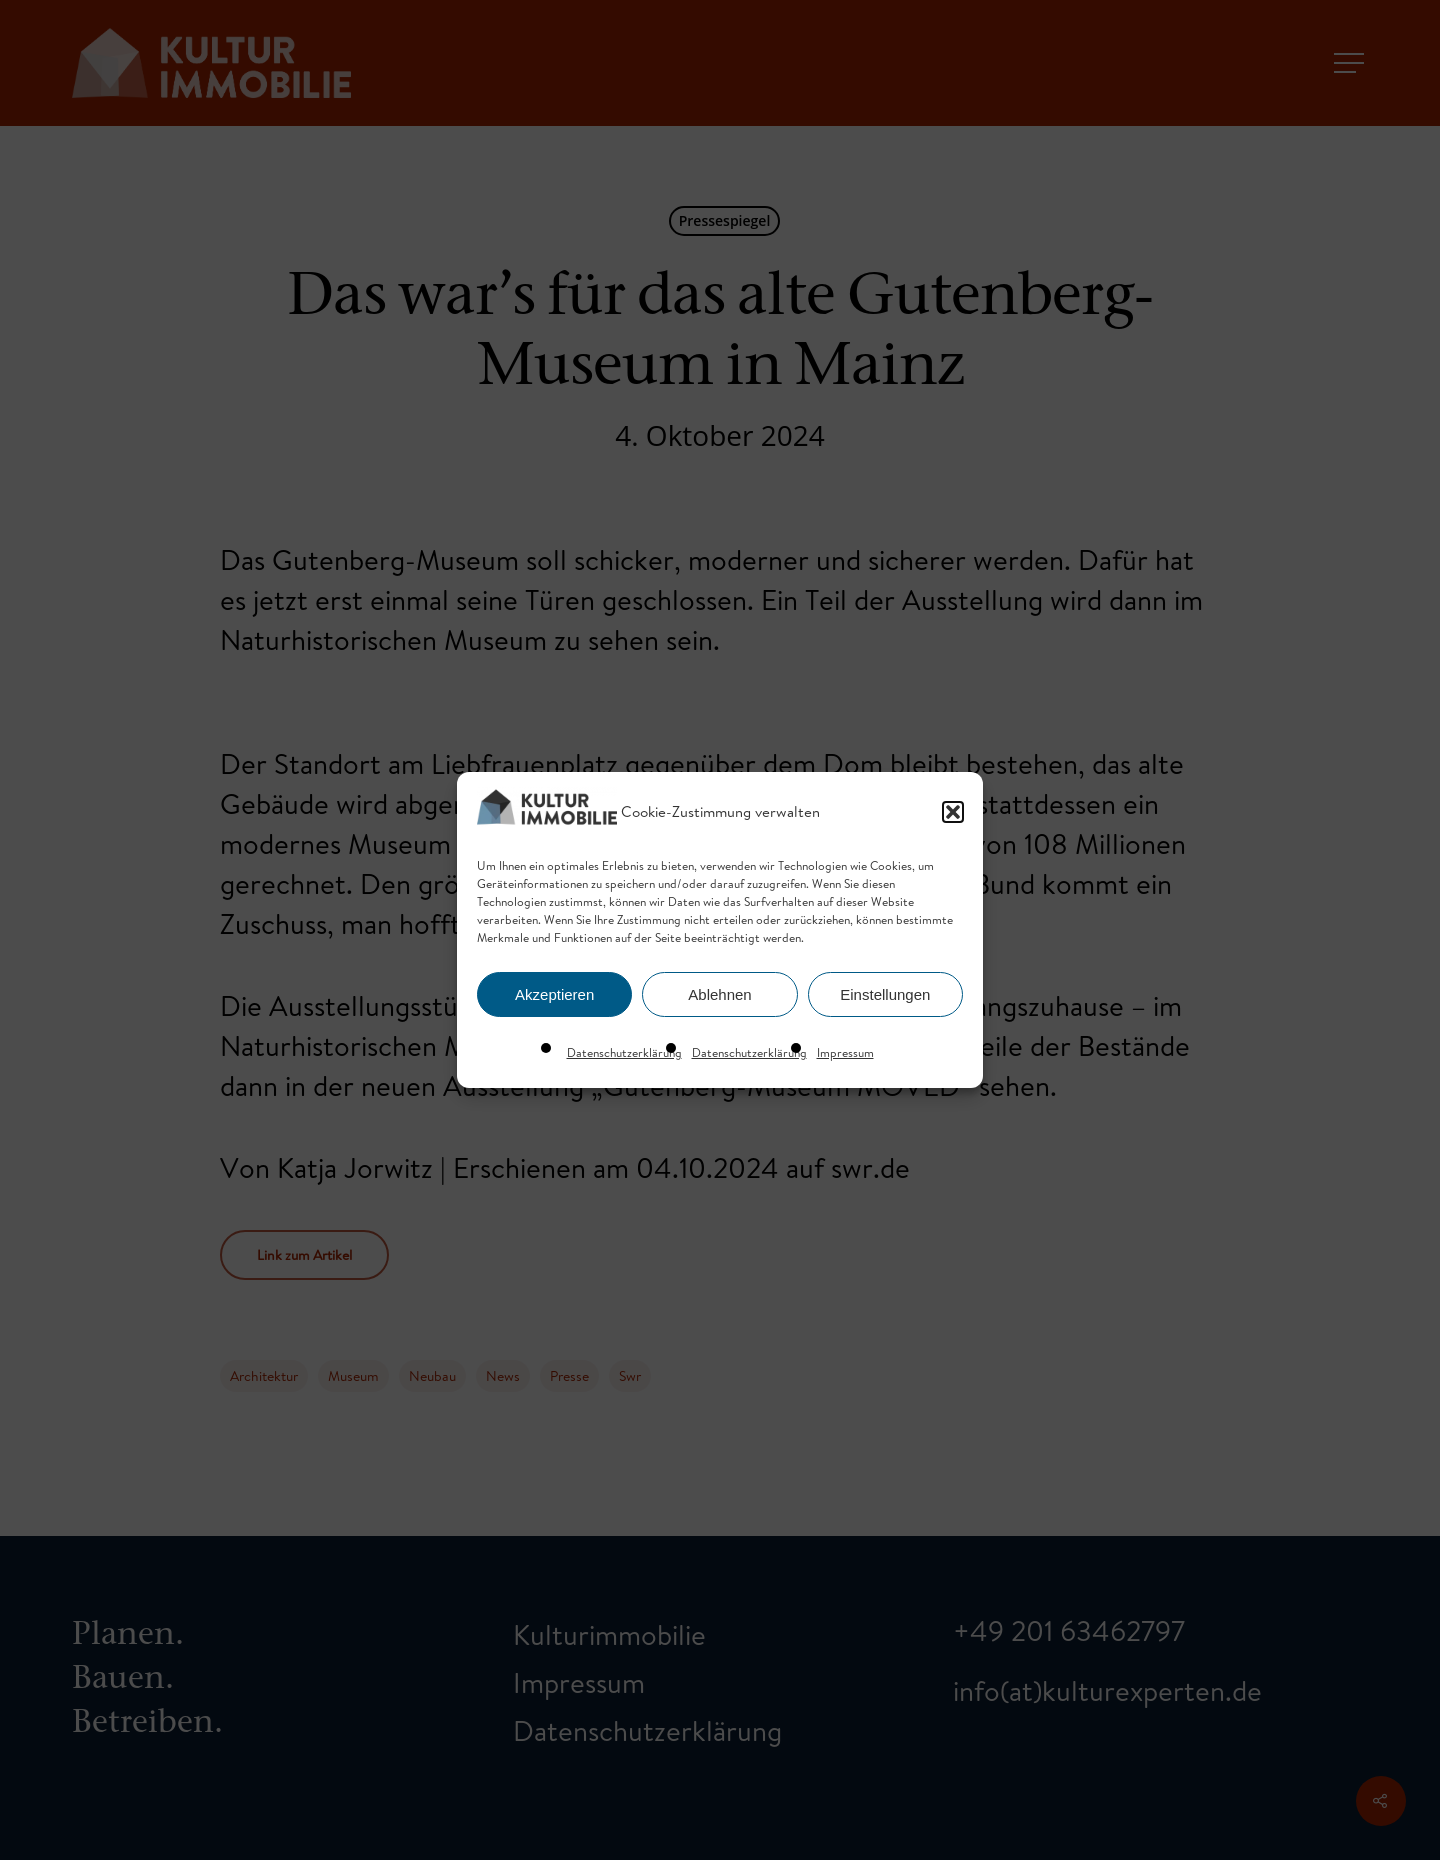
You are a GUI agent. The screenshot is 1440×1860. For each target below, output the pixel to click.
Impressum (845, 1052)
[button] (953, 812)
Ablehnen (719, 994)
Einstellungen (885, 994)
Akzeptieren (554, 994)
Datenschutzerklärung (624, 1052)
